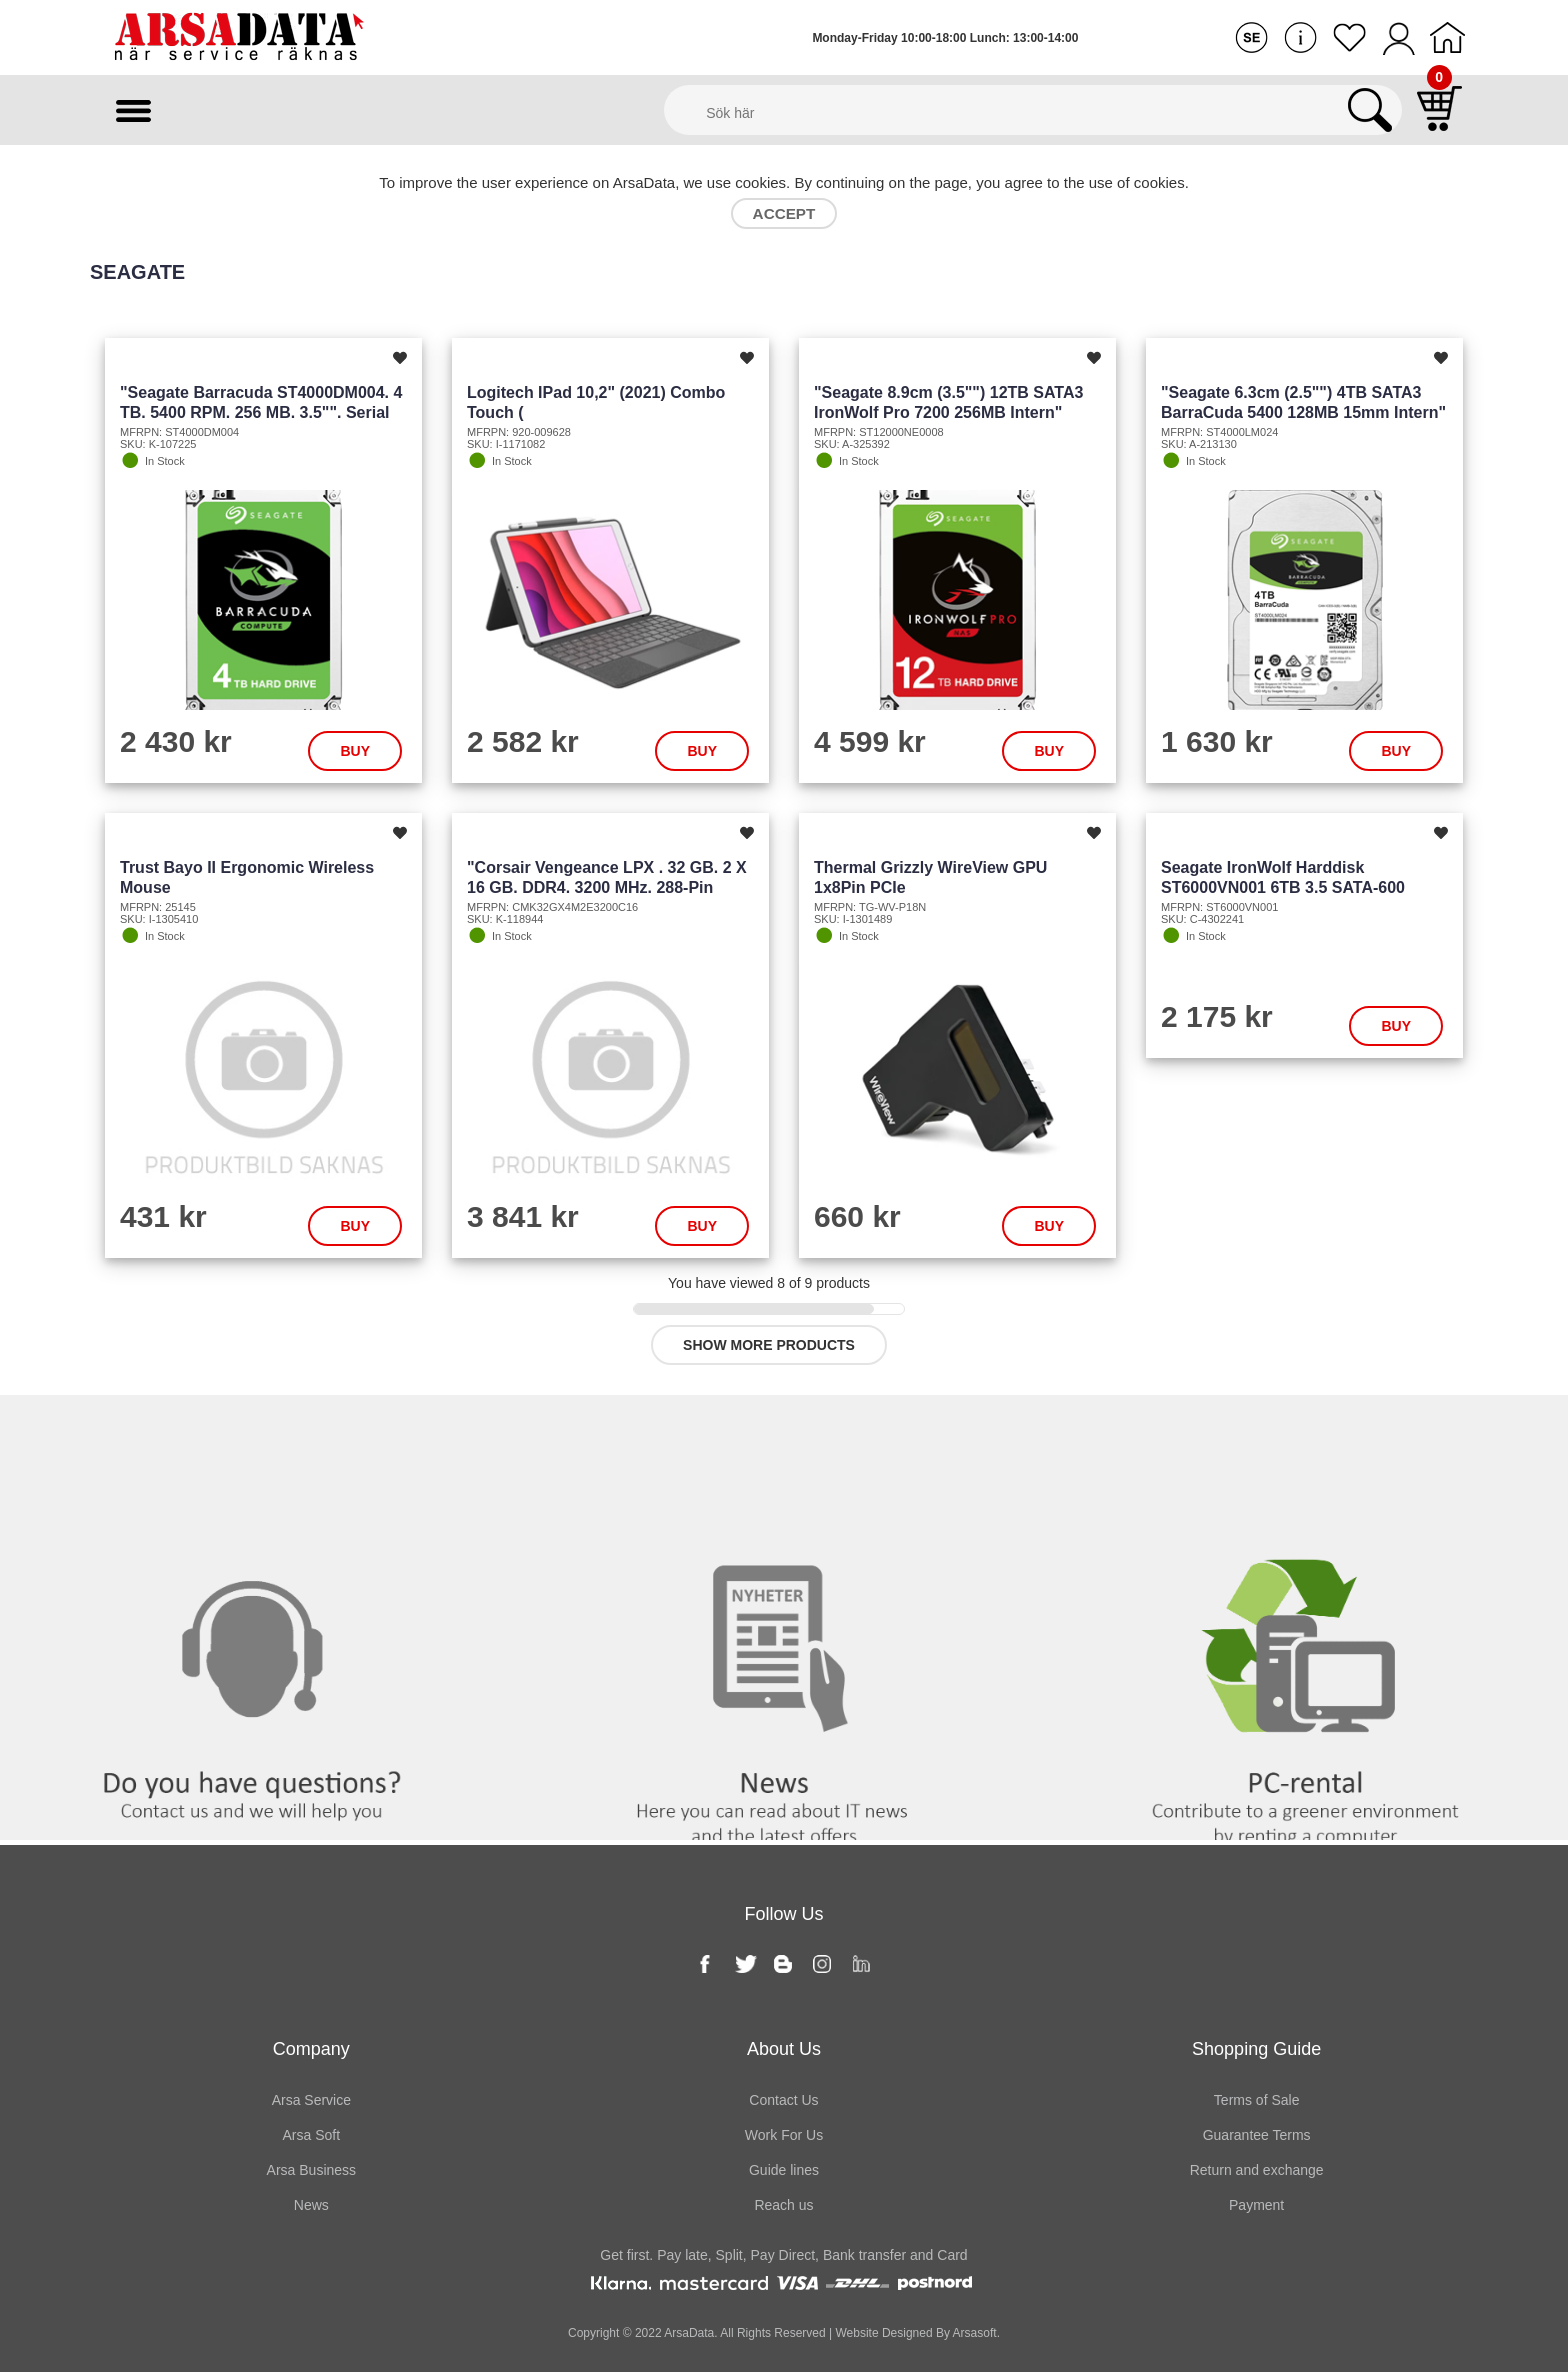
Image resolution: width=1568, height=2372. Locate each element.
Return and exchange (1257, 2170)
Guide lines (784, 2170)
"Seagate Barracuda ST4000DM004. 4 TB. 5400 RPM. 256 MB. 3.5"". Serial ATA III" (261, 412)
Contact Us (783, 2100)
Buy (355, 751)
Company (311, 2049)
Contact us (261, 1436)
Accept (784, 213)
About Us (784, 2049)
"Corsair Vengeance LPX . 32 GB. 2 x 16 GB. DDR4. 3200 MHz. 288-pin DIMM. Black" (607, 887)
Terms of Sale (1257, 2100)
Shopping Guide (1256, 2049)
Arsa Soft (312, 2135)
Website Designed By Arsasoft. (916, 2333)
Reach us (783, 2205)
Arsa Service (311, 2100)
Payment (1256, 2205)
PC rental (1306, 1436)
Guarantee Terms (1257, 2135)
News (784, 1436)
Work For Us (784, 2135)
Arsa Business (311, 2170)
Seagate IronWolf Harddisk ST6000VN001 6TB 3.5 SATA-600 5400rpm (1283, 887)
